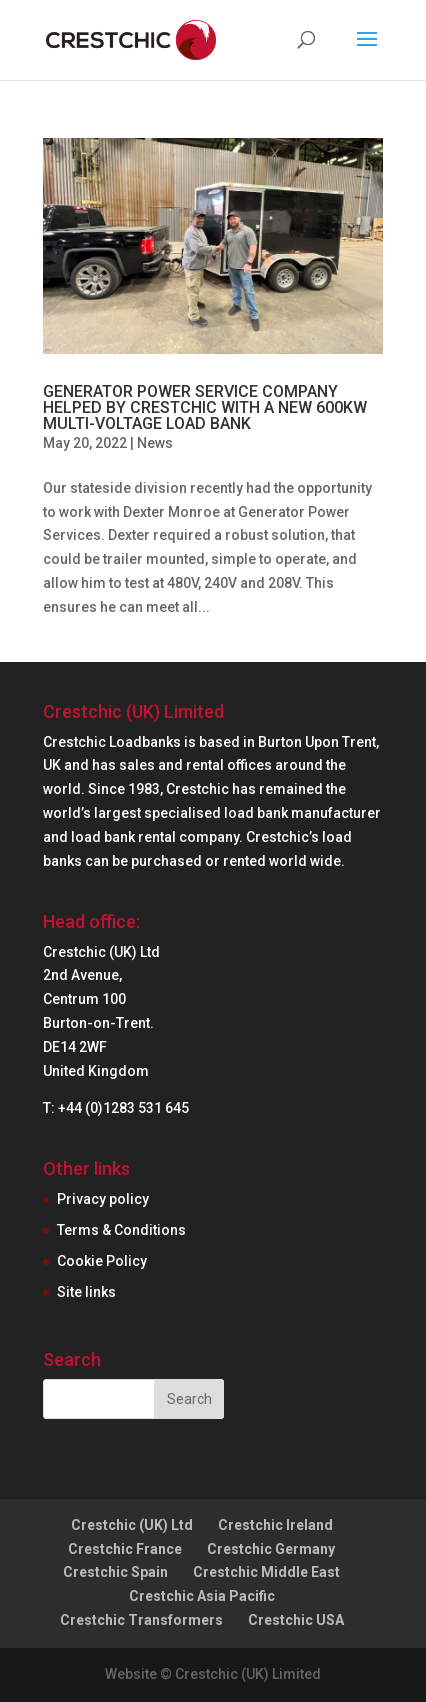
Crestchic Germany (271, 1549)
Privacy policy (103, 1199)
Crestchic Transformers (141, 1620)
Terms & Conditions (121, 1230)
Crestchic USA (296, 1620)
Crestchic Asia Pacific (202, 1596)
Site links (86, 1292)
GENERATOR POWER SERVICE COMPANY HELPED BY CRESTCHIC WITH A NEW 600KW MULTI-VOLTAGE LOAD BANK (205, 407)
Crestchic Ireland (275, 1525)
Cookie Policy (102, 1261)
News (155, 443)
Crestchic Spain (115, 1572)
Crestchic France (125, 1549)
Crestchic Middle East (266, 1572)
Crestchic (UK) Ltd (132, 1525)
